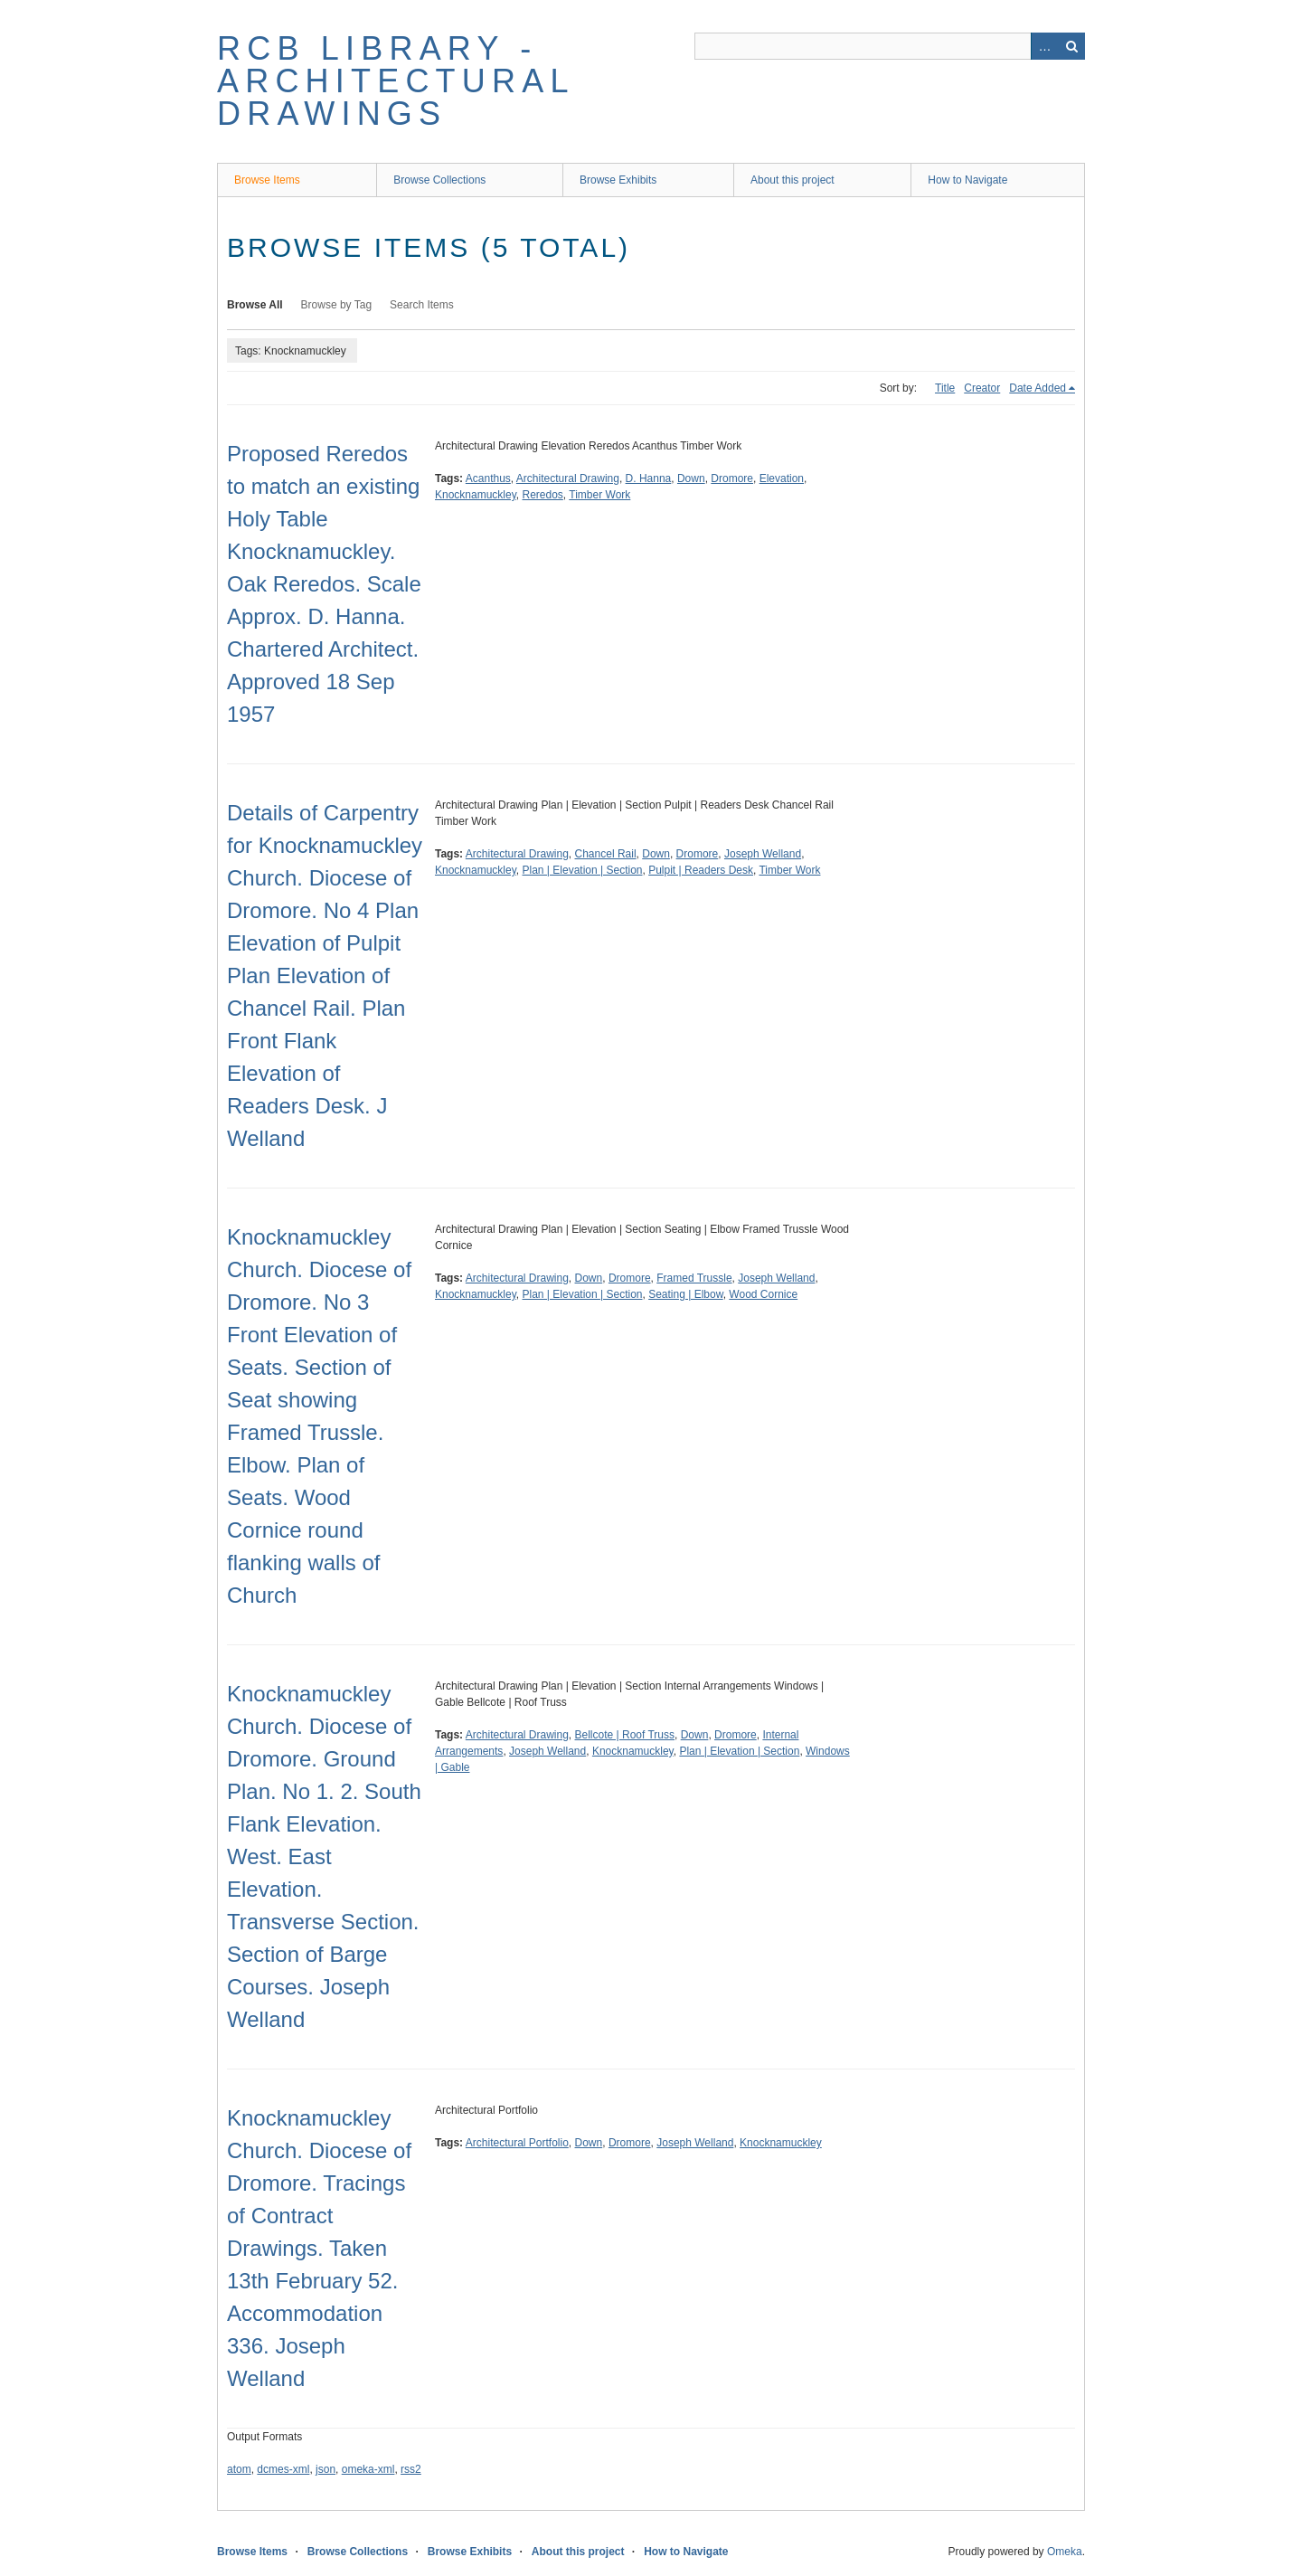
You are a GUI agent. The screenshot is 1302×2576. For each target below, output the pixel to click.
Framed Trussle (693, 1278)
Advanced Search (1044, 46)
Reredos (543, 494)
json (325, 2469)
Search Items (422, 304)
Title (945, 388)
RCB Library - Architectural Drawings (395, 81)
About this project (792, 180)
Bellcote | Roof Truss (625, 1734)
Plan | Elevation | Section (583, 870)
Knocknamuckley (475, 494)
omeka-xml (368, 2469)
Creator (982, 388)
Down (691, 478)
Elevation (782, 478)
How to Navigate (967, 180)
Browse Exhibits (618, 180)
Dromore (732, 478)
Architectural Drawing (567, 478)
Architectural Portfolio (517, 2142)
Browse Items (267, 180)
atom (239, 2469)
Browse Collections (439, 180)
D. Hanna (649, 478)
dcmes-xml (283, 2469)
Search (1071, 46)
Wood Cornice (763, 1294)
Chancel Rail (606, 854)
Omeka (1064, 2551)
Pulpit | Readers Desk (700, 870)
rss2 (411, 2469)
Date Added (1037, 388)
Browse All (255, 304)
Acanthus (488, 478)
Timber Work (599, 494)
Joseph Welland (762, 854)
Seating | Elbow (685, 1294)
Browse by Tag (337, 304)
